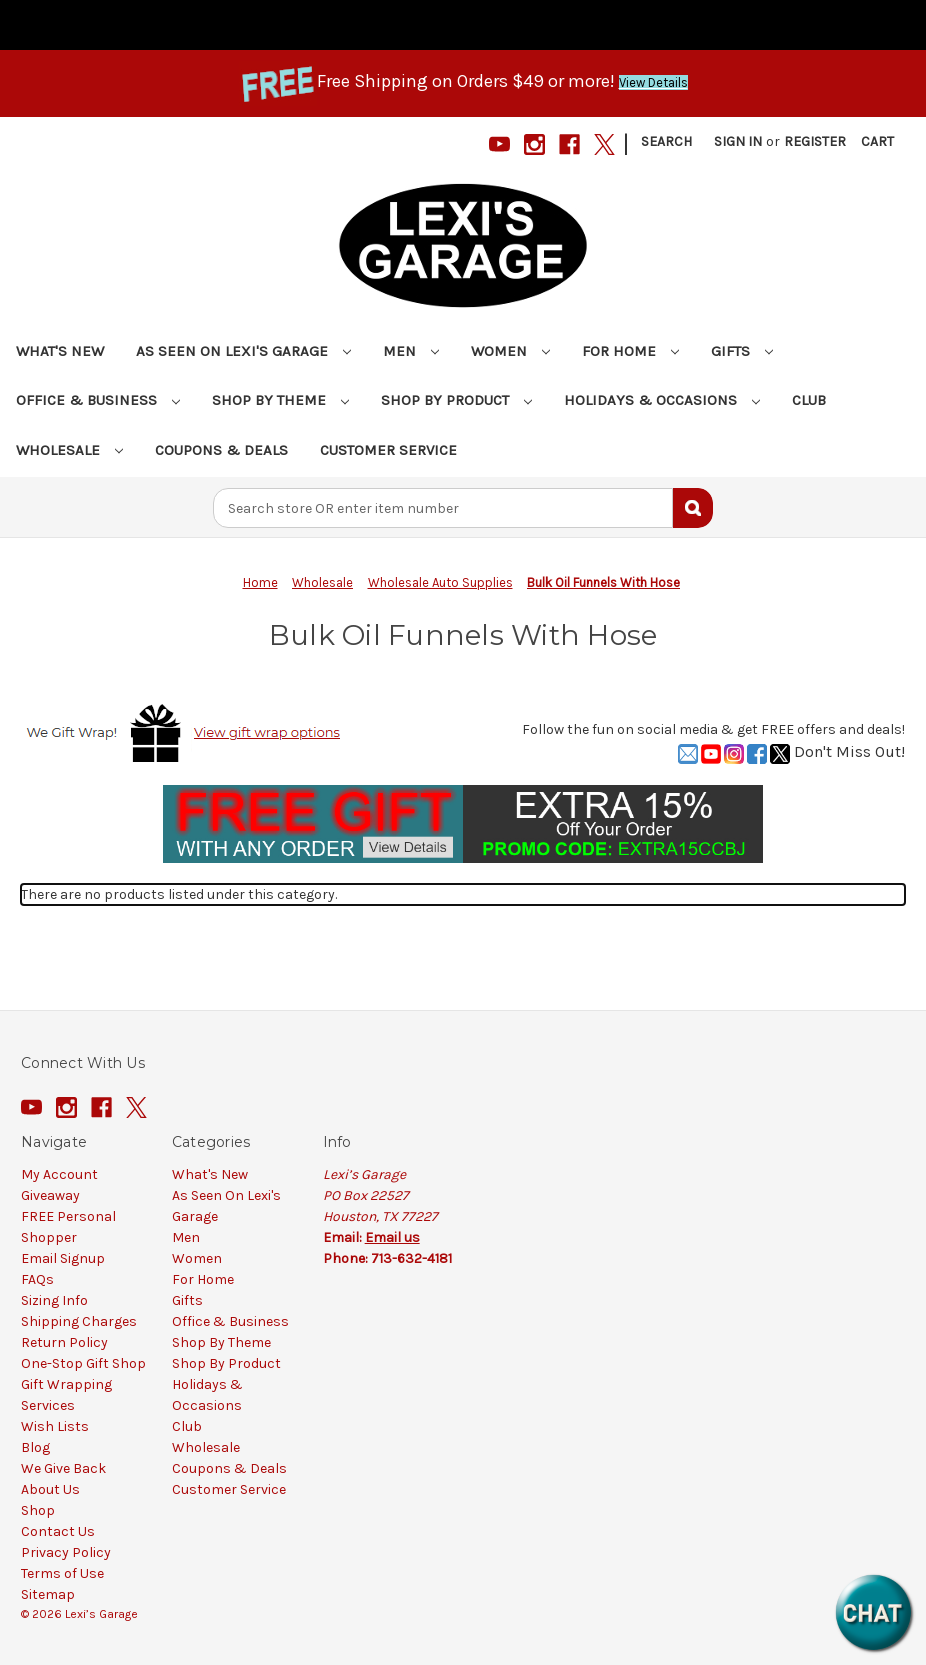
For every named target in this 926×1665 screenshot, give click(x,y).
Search (666, 141)
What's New (60, 351)
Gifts (742, 351)
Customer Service (388, 450)
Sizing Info (54, 1300)
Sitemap (48, 1594)
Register (815, 141)
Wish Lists (55, 1426)
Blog (35, 1447)
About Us (50, 1489)
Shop (38, 1510)
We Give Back (63, 1468)
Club (809, 400)
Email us (392, 1237)
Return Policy (64, 1342)
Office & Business (98, 400)
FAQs (37, 1279)
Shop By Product (456, 400)
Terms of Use (62, 1573)
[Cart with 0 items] (877, 141)
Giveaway (50, 1195)
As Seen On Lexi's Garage (243, 351)
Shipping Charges (79, 1321)
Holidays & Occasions (662, 400)
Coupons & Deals (221, 450)
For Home (630, 351)
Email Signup (63, 1258)
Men (411, 351)
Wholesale (69, 450)
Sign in (738, 141)
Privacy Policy (66, 1552)
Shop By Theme (280, 400)
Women (510, 351)
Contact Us (58, 1531)
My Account (59, 1174)
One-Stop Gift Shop (83, 1363)
